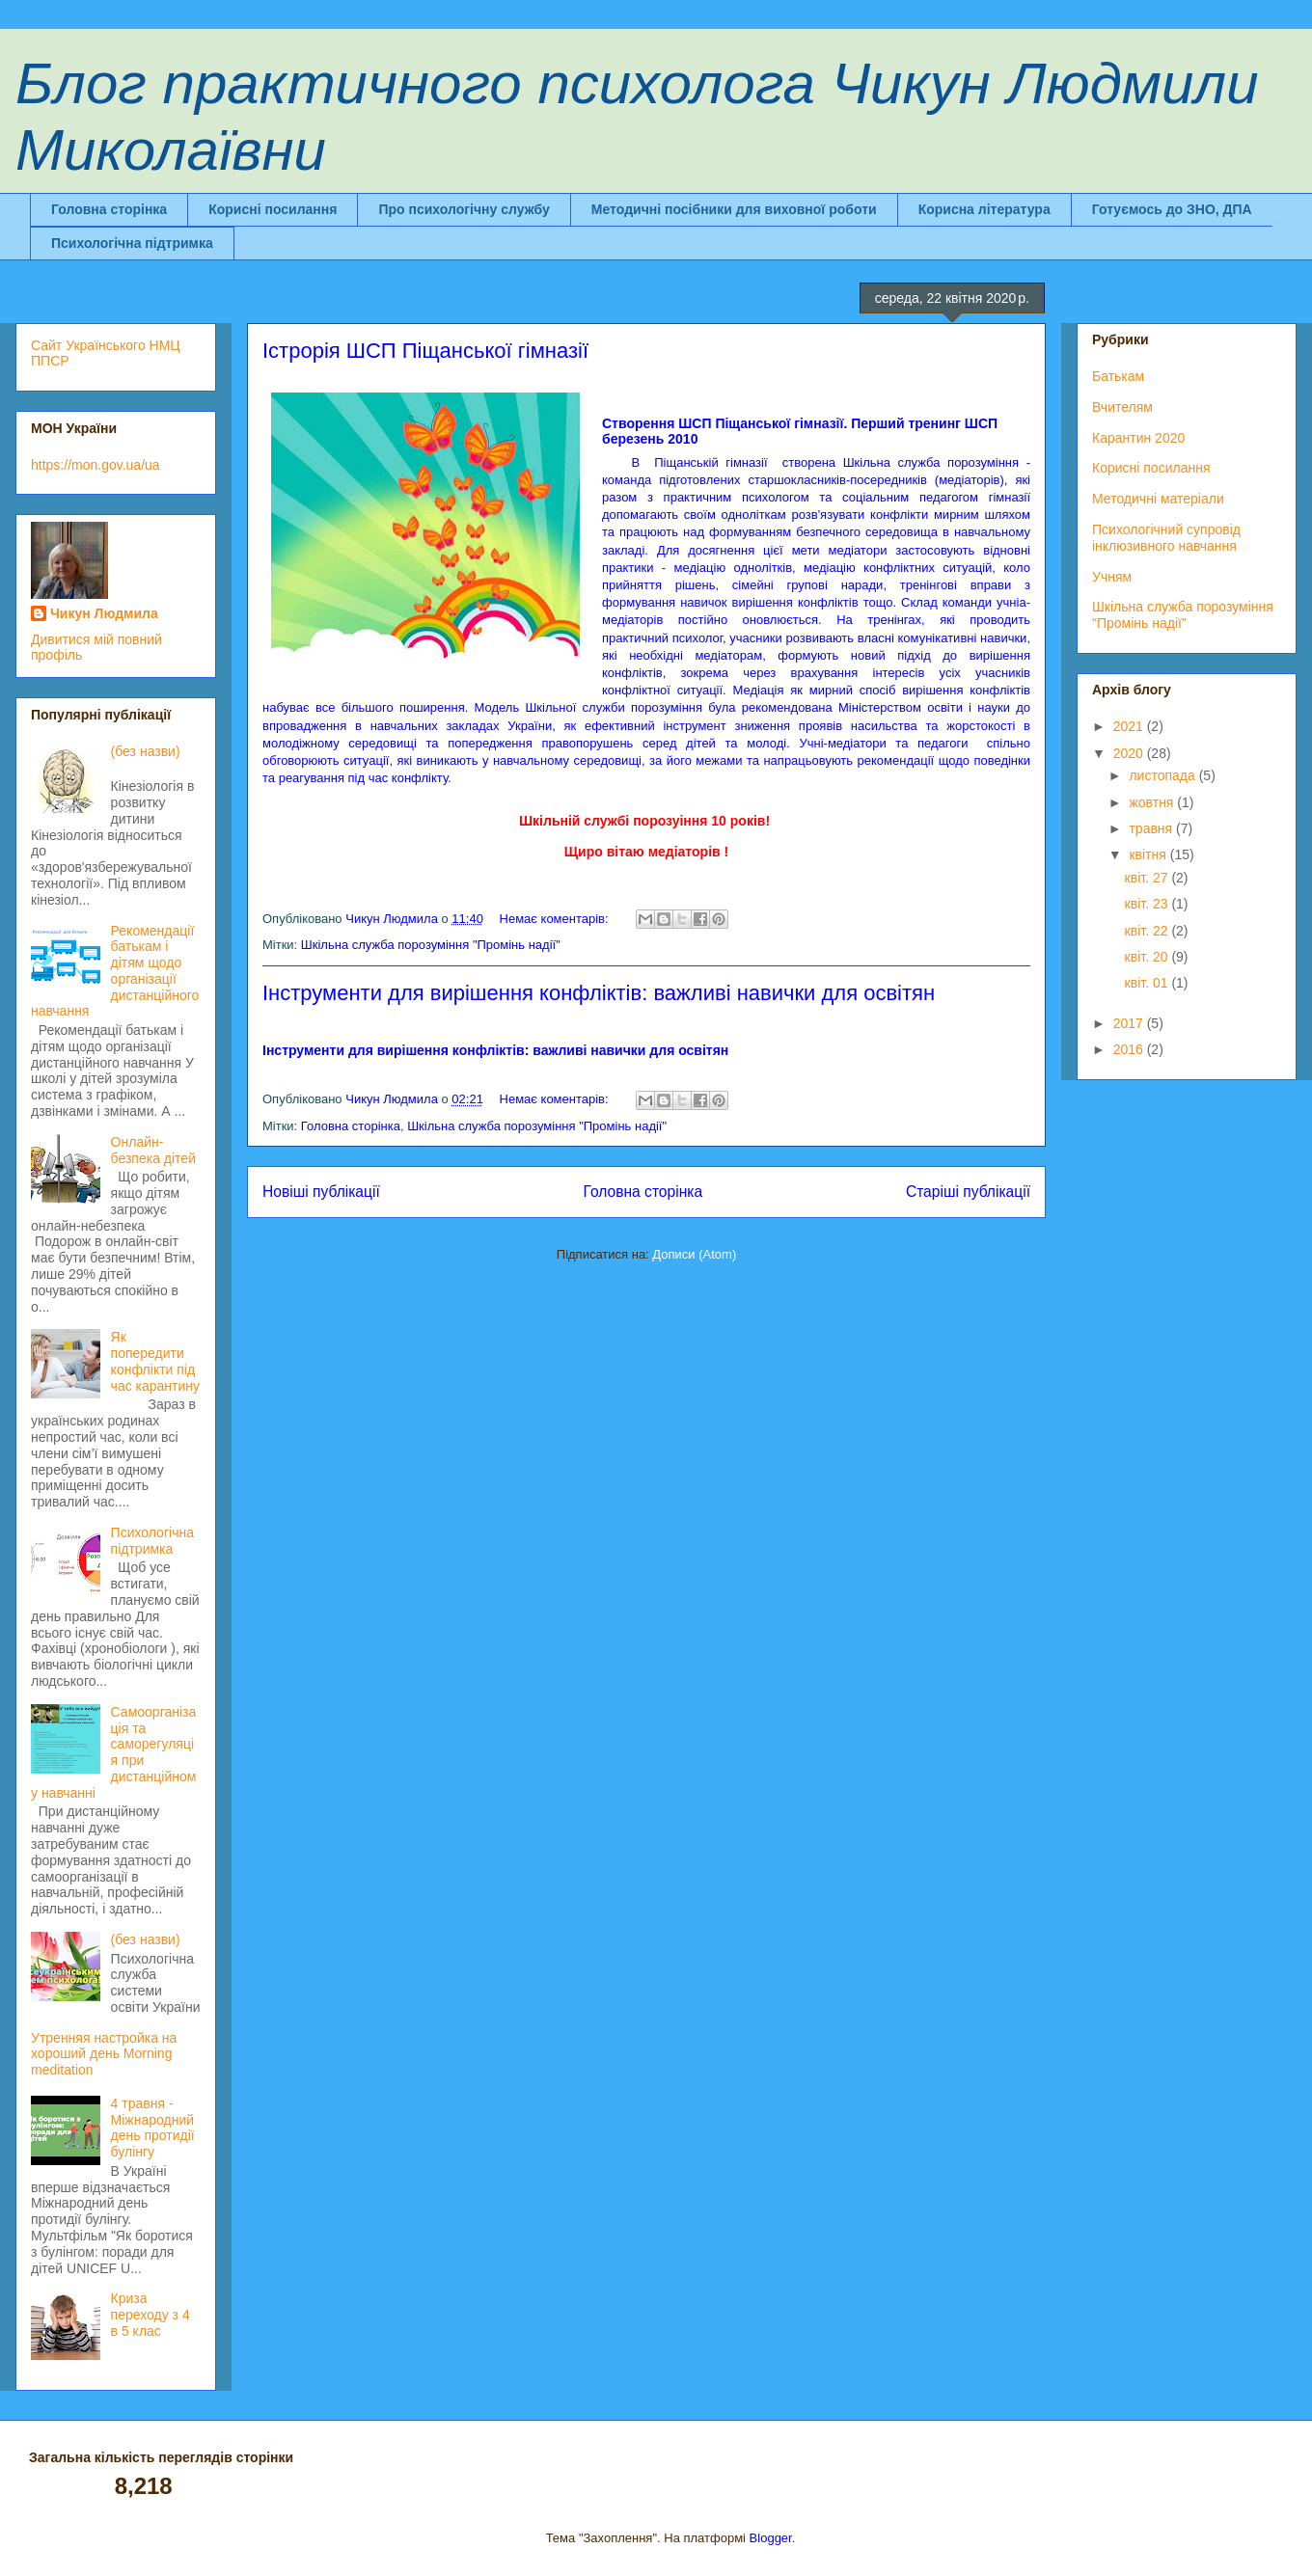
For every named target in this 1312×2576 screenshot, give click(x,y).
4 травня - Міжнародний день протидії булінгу (153, 2127)
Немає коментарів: (556, 918)
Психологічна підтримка (132, 243)
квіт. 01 (1148, 982)
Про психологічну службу (463, 209)
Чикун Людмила (104, 613)
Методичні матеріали (1158, 498)
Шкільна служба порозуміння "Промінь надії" (430, 944)
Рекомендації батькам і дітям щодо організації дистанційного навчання (115, 971)
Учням (1112, 576)
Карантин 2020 (1138, 438)
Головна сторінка (109, 209)
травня (1152, 828)
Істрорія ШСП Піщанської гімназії (425, 351)
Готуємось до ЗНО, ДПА (1172, 209)
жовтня (1153, 802)
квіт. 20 (1148, 956)
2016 (1130, 1049)
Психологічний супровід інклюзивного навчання (1166, 538)
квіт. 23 (1148, 903)
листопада (1163, 775)
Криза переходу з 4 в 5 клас (150, 2315)
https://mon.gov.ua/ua (95, 465)
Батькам (1118, 376)
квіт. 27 (1148, 877)
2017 (1130, 1023)
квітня (1149, 854)
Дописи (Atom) (694, 1254)
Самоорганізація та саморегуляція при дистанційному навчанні (113, 1752)
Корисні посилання (272, 209)
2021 (1130, 726)
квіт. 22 (1148, 930)
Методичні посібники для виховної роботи (734, 209)
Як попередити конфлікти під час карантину (155, 1361)
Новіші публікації (321, 1191)
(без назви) (145, 751)
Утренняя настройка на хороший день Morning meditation (104, 2054)
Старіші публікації (968, 1191)
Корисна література (984, 209)
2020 (1130, 753)
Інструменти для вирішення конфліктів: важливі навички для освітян (598, 993)
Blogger (771, 2538)
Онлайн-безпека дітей (153, 1150)
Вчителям (1122, 407)
